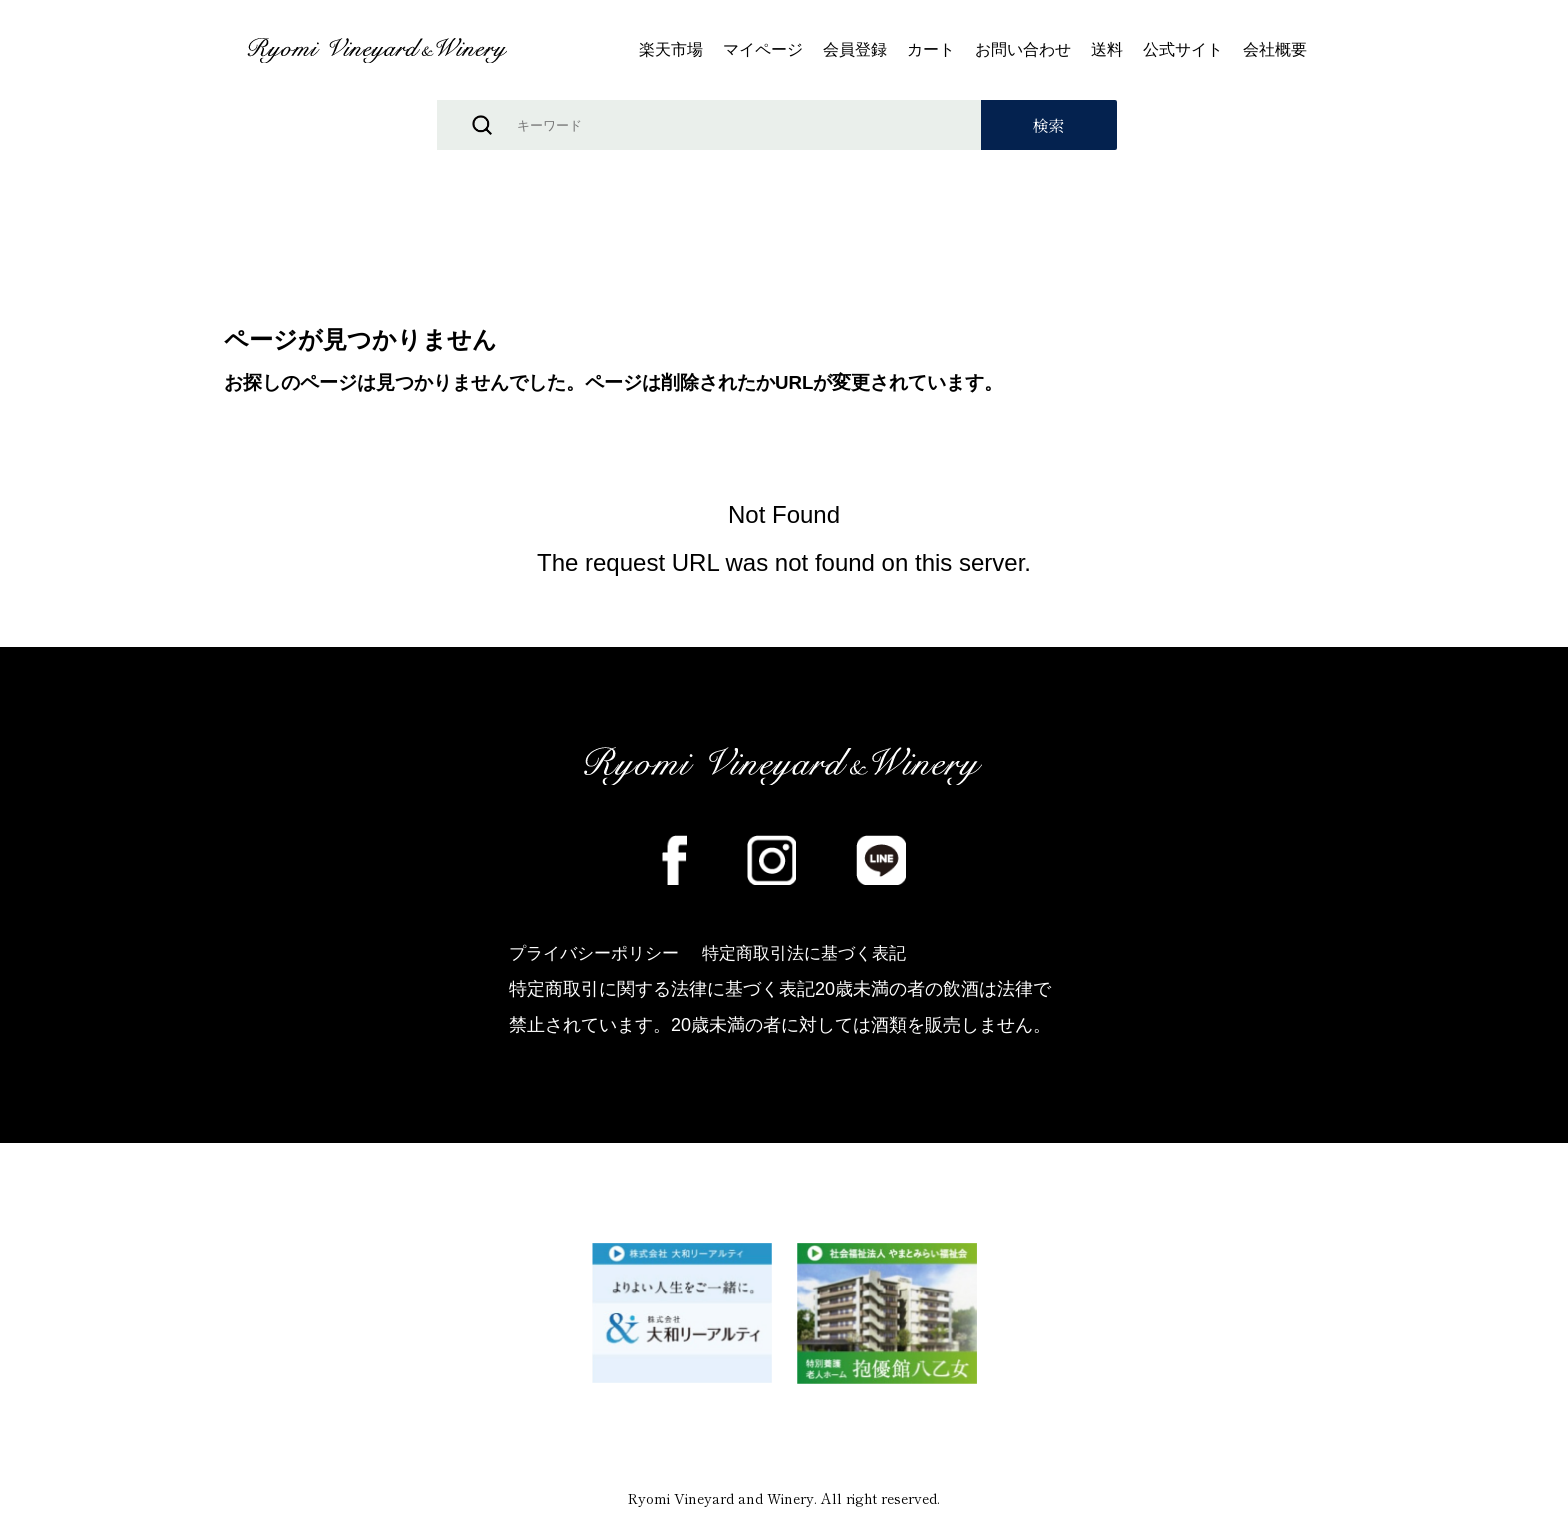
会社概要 (1275, 50)
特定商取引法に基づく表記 (822, 957)
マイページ (763, 50)
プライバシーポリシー (599, 957)
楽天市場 (671, 50)
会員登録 (855, 50)
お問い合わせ (1023, 50)
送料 (1107, 50)
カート (931, 50)
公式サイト (1183, 50)
